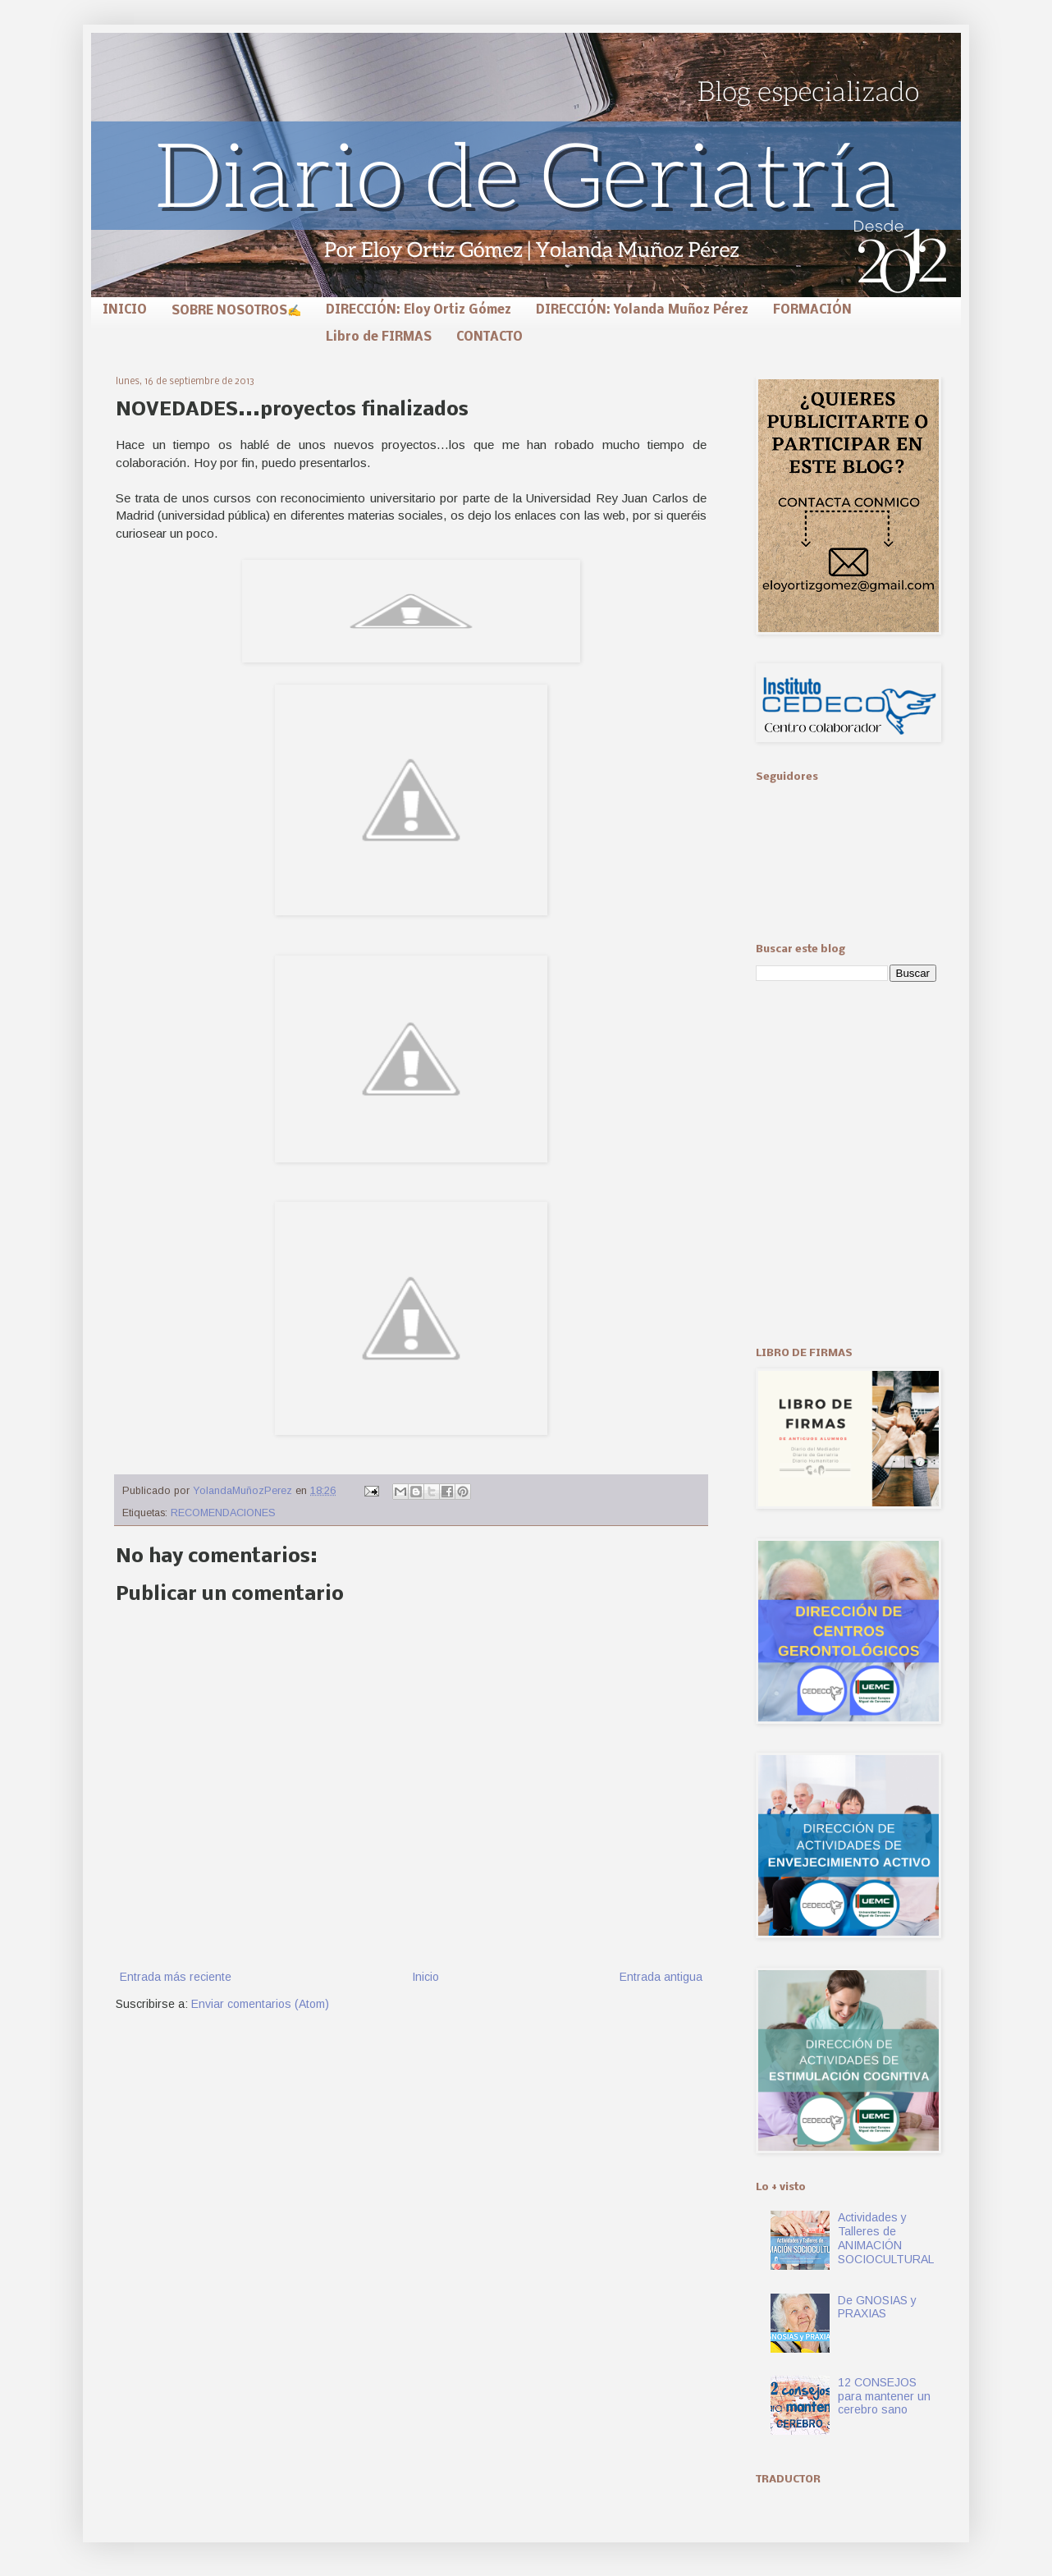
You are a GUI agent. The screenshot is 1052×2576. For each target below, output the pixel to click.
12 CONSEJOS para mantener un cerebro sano (884, 2396)
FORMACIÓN (812, 310)
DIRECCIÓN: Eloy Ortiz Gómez (418, 310)
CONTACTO (489, 337)
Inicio (425, 1976)
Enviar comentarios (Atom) (260, 2003)
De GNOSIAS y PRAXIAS (877, 2307)
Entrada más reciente (175, 1976)
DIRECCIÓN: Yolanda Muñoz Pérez (642, 310)
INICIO (125, 310)
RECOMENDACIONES (223, 1513)
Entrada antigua (661, 1976)
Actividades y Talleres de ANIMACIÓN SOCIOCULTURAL (886, 2238)
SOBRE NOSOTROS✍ (236, 311)
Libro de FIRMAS (379, 337)
